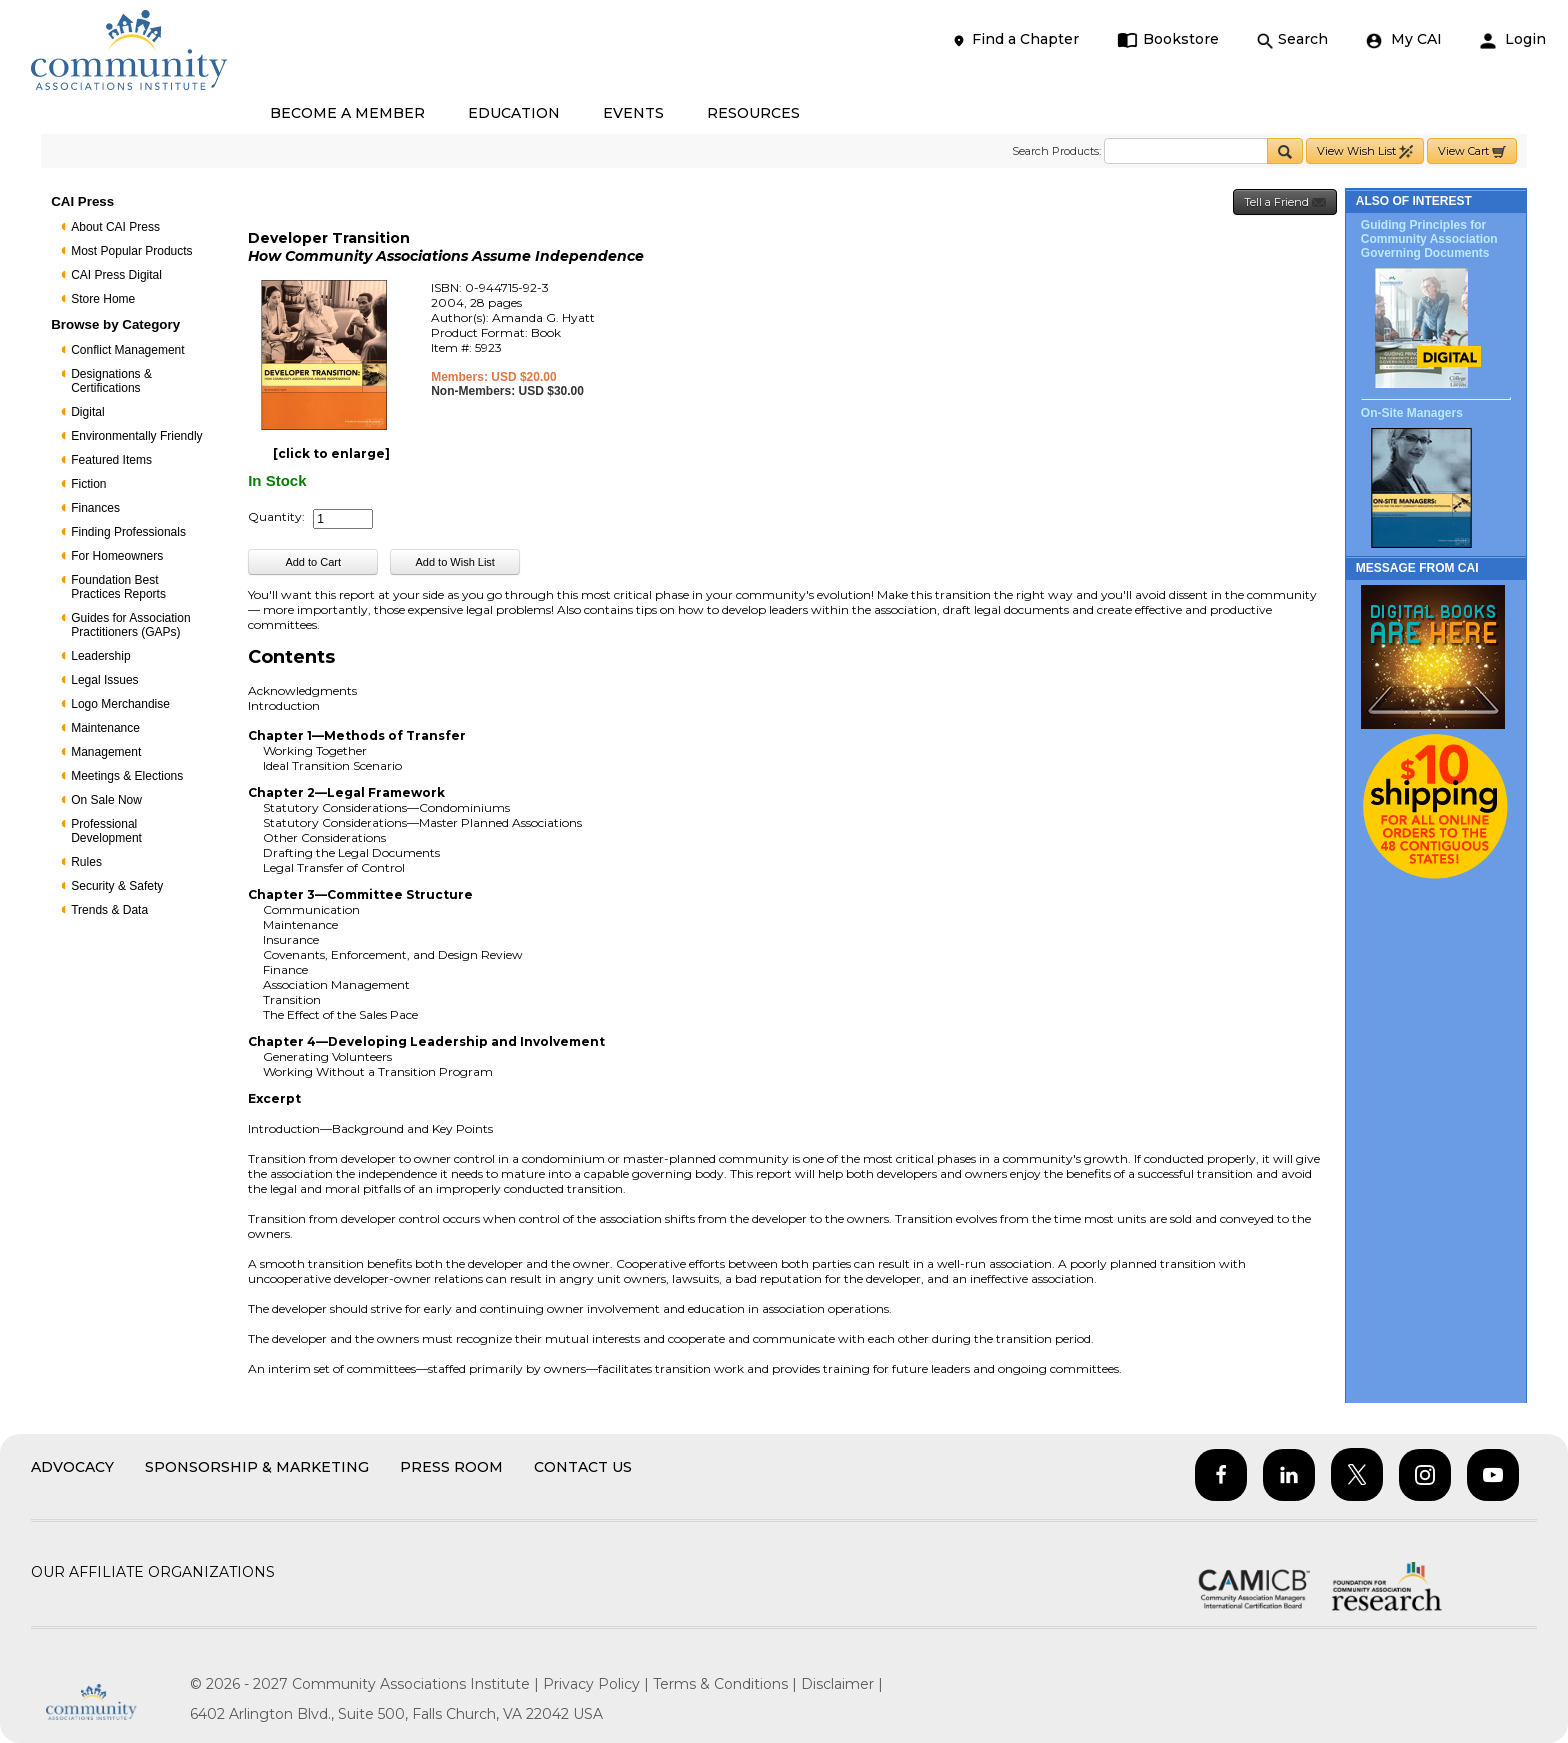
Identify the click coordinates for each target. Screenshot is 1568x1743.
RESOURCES (753, 113)
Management (106, 752)
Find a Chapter (1015, 39)
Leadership (100, 656)
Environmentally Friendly (136, 436)
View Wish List (1365, 151)
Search (1292, 39)
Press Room (451, 1467)
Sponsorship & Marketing (257, 1467)
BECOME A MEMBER (347, 113)
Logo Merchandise (120, 704)
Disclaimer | (842, 1684)
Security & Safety (117, 886)
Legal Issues (104, 680)
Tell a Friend (1285, 202)
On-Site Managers (1412, 413)
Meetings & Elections (127, 776)
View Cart (1472, 151)
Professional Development (106, 831)
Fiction (88, 484)
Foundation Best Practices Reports (118, 587)
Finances (95, 508)
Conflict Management (127, 350)
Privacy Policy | (598, 1684)
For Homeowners (117, 556)
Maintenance (105, 728)
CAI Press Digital (116, 275)
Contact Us (583, 1467)
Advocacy (72, 1467)
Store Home (103, 299)
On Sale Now (106, 800)
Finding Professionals (128, 532)
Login (1513, 39)
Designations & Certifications (111, 381)
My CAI (1404, 39)
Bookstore (1168, 39)
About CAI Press (115, 227)
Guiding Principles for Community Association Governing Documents (1429, 239)
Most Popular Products (131, 251)
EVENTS (633, 113)
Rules (86, 862)
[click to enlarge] (331, 453)
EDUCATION (514, 113)
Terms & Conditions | (727, 1684)
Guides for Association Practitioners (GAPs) (130, 625)
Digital (87, 412)
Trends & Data (109, 910)
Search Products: (1056, 151)
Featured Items (111, 460)
